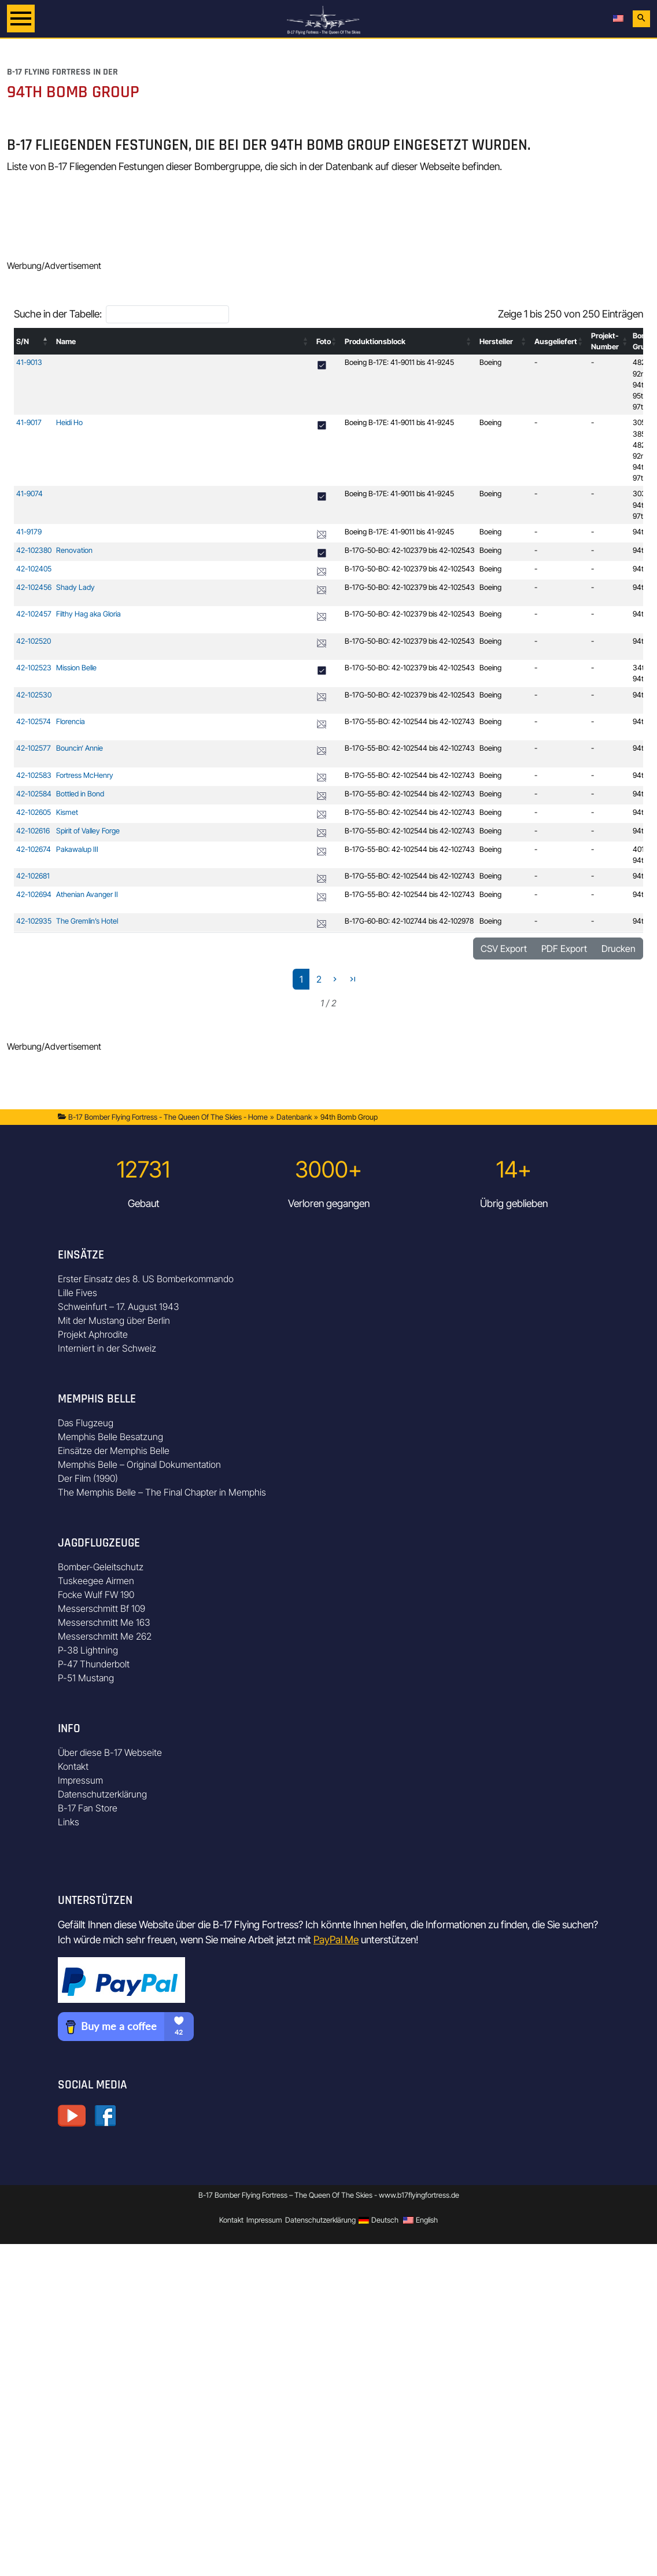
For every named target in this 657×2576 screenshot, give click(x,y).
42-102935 (33, 921)
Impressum (80, 1780)
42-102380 (33, 550)
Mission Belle (76, 667)
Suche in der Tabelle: (58, 314)
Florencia (70, 721)
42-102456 (33, 587)
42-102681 (33, 876)
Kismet (67, 812)
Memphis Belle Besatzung (110, 1436)
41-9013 (29, 362)
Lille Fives (77, 1292)
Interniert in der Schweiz (107, 1348)
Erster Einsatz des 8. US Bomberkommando (146, 1279)
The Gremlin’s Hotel (87, 921)
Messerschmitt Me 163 (104, 1622)
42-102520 (33, 641)
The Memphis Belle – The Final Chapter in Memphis (162, 1492)
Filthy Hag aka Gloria (88, 614)
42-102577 (33, 748)
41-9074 (29, 493)
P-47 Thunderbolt (94, 1664)
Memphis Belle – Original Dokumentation (139, 1464)
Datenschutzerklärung (102, 1794)
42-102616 (33, 830)
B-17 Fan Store (87, 1808)
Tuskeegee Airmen (96, 1580)
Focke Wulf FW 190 (96, 1594)
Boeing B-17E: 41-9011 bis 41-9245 (399, 362)
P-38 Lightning (88, 1650)
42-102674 (33, 849)
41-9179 (29, 531)
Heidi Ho (69, 422)
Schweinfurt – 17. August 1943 (118, 1306)
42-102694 (33, 894)
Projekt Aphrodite (93, 1334)
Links (68, 1822)
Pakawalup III (77, 849)
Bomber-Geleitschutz (100, 1567)
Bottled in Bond (80, 793)
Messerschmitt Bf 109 (101, 1608)
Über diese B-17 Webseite (110, 1752)
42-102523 (33, 667)
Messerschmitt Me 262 (105, 1636)
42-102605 (33, 812)
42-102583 (33, 775)
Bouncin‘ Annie (79, 748)
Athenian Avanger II (87, 894)
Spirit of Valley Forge (88, 830)
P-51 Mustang (86, 1678)
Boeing (490, 362)
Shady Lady (75, 587)
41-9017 (29, 422)
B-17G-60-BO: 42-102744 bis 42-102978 (409, 921)
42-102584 (33, 793)
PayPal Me (336, 1939)
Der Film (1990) (88, 1478)
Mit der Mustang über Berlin (114, 1320)
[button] (45, 341)
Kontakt (73, 1766)
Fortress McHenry (84, 775)
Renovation (74, 550)
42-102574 (33, 721)
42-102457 (33, 614)
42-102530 (33, 695)
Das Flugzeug (85, 1423)
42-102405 (33, 568)
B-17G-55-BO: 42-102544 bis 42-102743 (410, 721)
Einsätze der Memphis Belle (113, 1450)
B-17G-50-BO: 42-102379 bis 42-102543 (410, 550)
